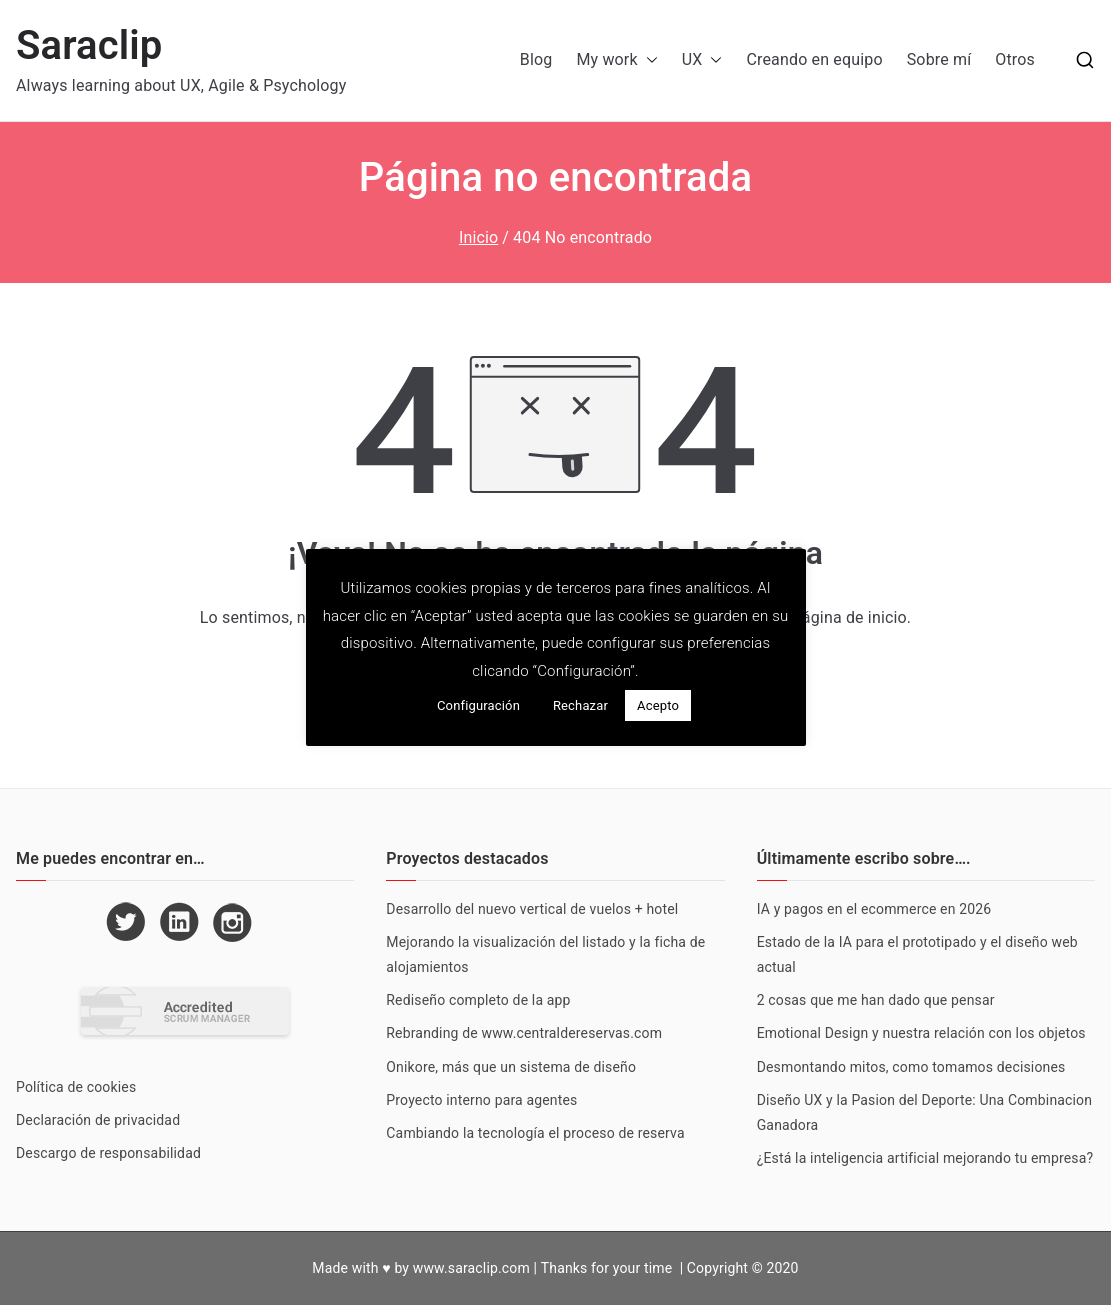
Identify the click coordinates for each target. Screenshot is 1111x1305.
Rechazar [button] (580, 705)
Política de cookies (76, 1087)
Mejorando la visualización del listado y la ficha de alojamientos (545, 954)
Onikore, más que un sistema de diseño (511, 1067)
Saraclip (89, 45)
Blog (536, 59)
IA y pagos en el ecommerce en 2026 (874, 909)
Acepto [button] (658, 705)
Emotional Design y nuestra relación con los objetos (921, 1033)
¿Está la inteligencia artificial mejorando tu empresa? (925, 1158)
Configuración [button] (478, 705)
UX (702, 60)
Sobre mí (939, 59)
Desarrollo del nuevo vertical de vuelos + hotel (532, 909)
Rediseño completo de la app (478, 1000)
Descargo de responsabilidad (108, 1153)
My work (616, 60)
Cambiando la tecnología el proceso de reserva (535, 1133)
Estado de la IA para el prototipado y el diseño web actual (917, 954)
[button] (648, 60)
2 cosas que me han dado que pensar (876, 1000)
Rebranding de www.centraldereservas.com (524, 1033)
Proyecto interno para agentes (481, 1100)
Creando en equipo (814, 59)
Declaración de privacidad (98, 1120)
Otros (1015, 59)
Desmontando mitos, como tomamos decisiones (911, 1067)
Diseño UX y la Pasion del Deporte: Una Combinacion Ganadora (924, 1112)
